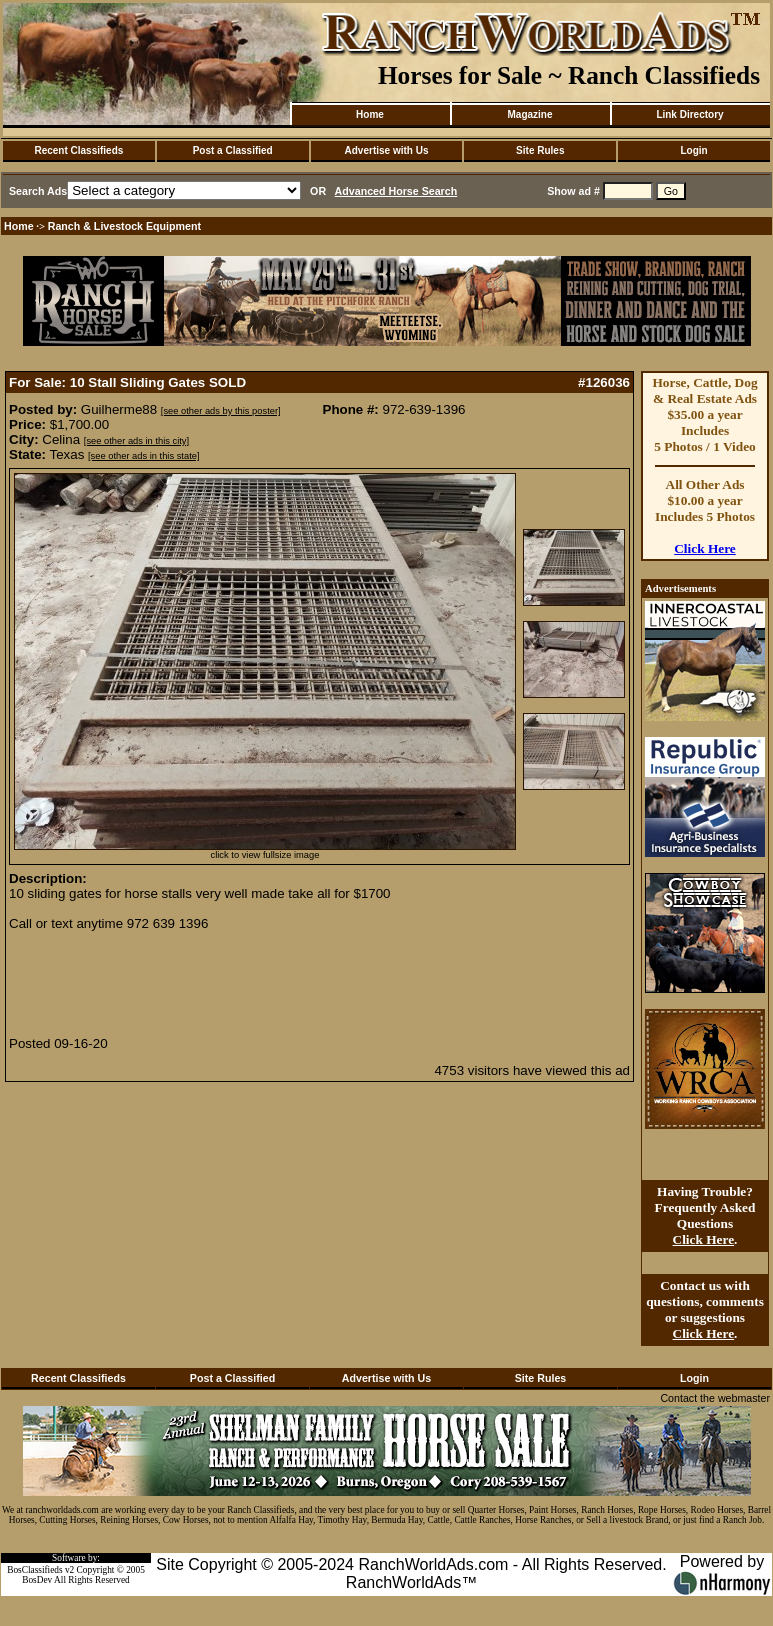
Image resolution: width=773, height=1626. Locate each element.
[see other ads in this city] (136, 441)
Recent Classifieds (78, 150)
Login (693, 150)
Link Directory (689, 114)
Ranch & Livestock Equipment (124, 226)
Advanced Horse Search (396, 191)
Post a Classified (233, 150)
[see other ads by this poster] (221, 411)
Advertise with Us (387, 150)
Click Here (705, 548)
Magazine (529, 114)
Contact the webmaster (715, 1398)
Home (370, 114)
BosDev (37, 1580)
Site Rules (540, 150)
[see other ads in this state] (143, 456)
